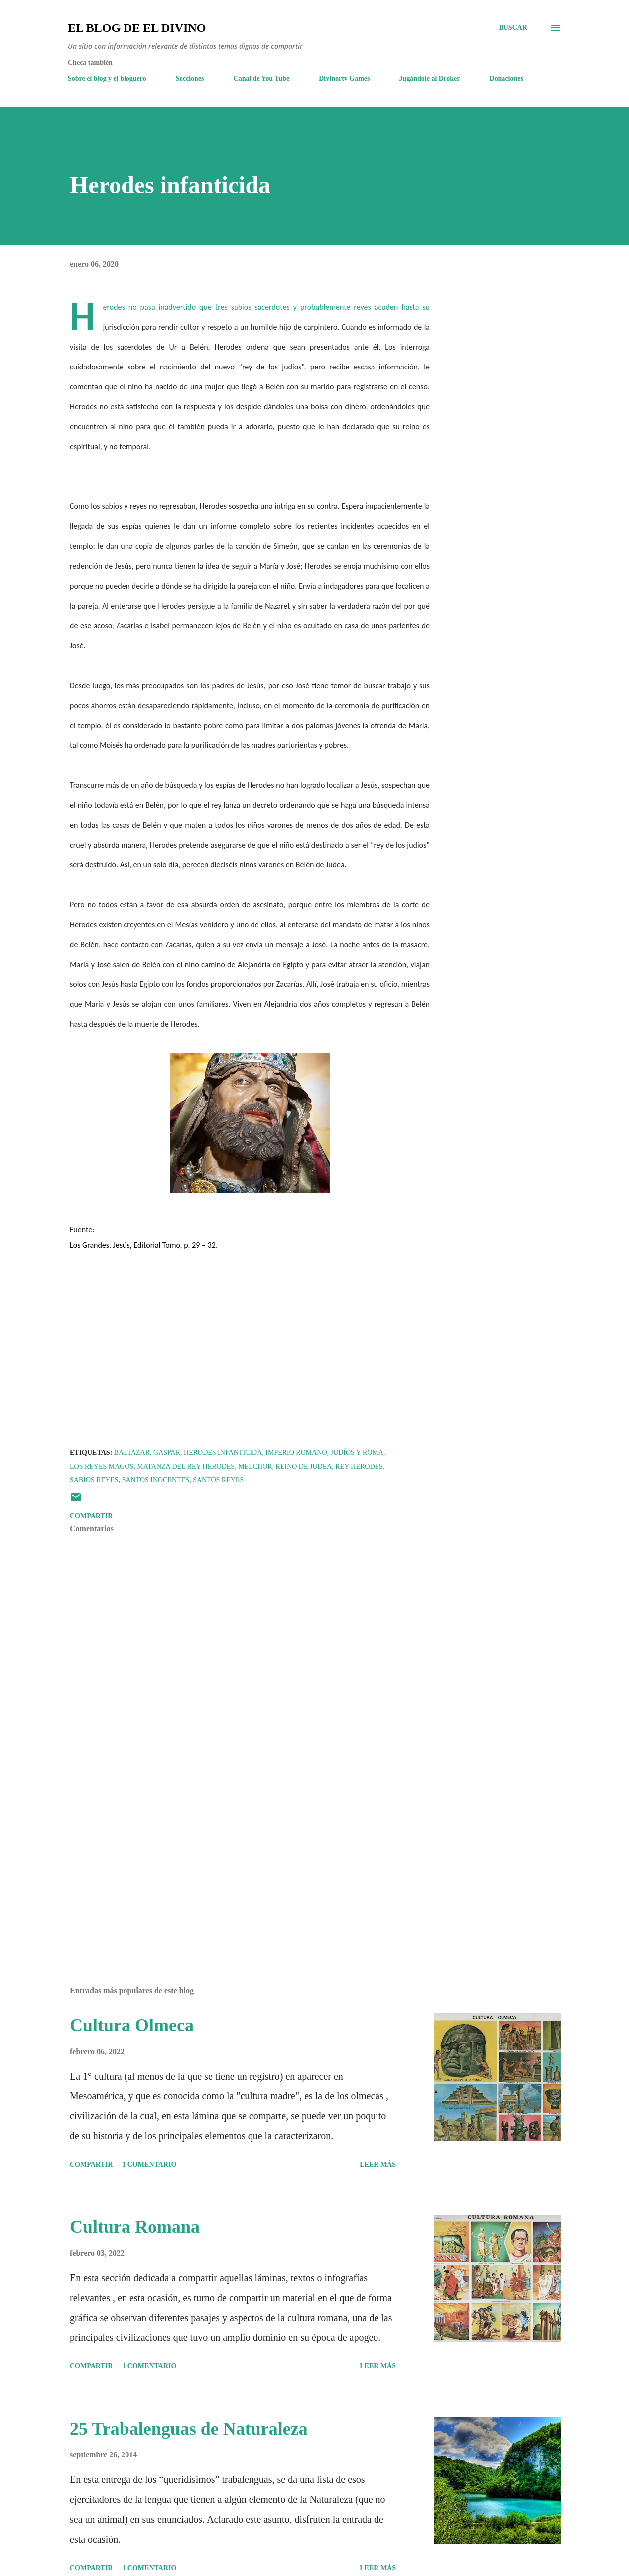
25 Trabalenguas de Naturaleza (189, 2429)
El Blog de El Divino (137, 27)
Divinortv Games (344, 78)
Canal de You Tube (262, 78)
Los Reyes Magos (101, 1466)
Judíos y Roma (357, 1452)
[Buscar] (513, 28)
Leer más (378, 2164)
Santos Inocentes (155, 1480)
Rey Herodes (359, 1466)
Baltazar (132, 1452)
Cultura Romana (135, 2227)
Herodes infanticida (223, 1452)
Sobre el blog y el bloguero (107, 78)
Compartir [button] (91, 1516)
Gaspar (166, 1452)
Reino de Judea (304, 1466)
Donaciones (506, 78)
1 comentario (149, 2164)
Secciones (190, 78)
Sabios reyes (94, 1480)
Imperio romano (296, 1452)
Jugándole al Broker (429, 78)
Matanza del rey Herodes (186, 1466)
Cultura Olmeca (132, 2025)
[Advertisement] (238, 1862)
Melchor (255, 1466)
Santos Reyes (218, 1480)
